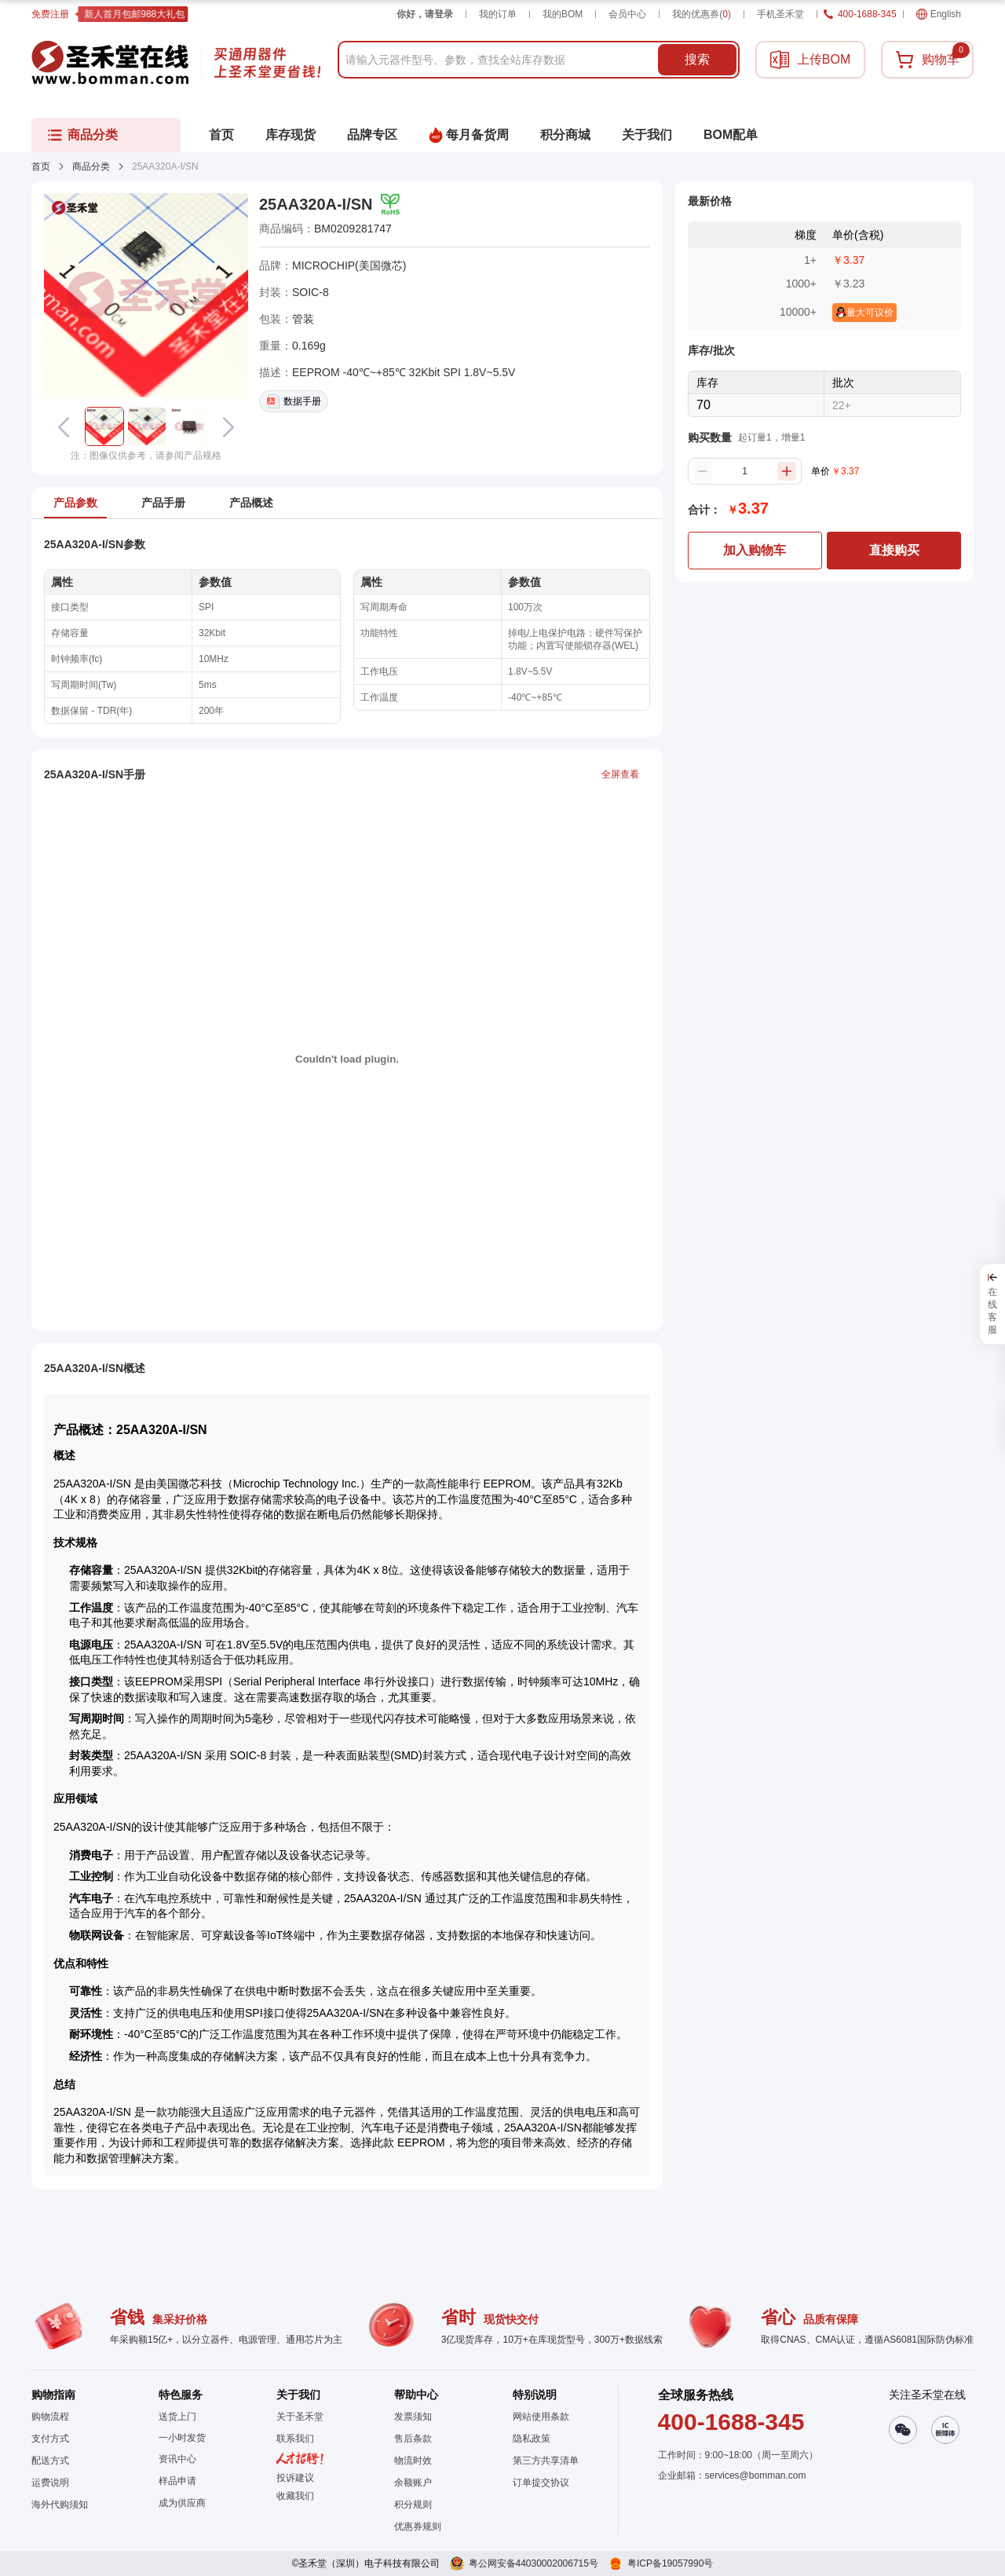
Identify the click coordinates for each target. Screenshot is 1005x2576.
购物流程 (50, 2416)
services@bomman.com (755, 2475)
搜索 (697, 59)
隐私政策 (531, 2438)
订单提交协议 (541, 2482)
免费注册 (50, 14)
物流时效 (413, 2460)
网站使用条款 (541, 2416)
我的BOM (563, 14)
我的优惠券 (701, 14)
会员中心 (627, 14)
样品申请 (177, 2480)
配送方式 (50, 2460)
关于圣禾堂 (299, 2416)
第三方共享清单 (546, 2460)
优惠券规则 (417, 2526)
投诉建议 (295, 2477)
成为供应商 (182, 2502)
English (938, 14)
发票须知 (413, 2416)
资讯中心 (177, 2458)
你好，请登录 (425, 14)
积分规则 (413, 2504)
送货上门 (177, 2416)
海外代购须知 (59, 2504)
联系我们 (295, 2438)
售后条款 (413, 2438)
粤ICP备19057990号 (670, 2563)
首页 (40, 166)
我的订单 (498, 14)
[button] (104, 426)
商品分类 (91, 166)
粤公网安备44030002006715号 (533, 2563)
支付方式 (50, 2438)
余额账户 (413, 2482)
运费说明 (50, 2482)
